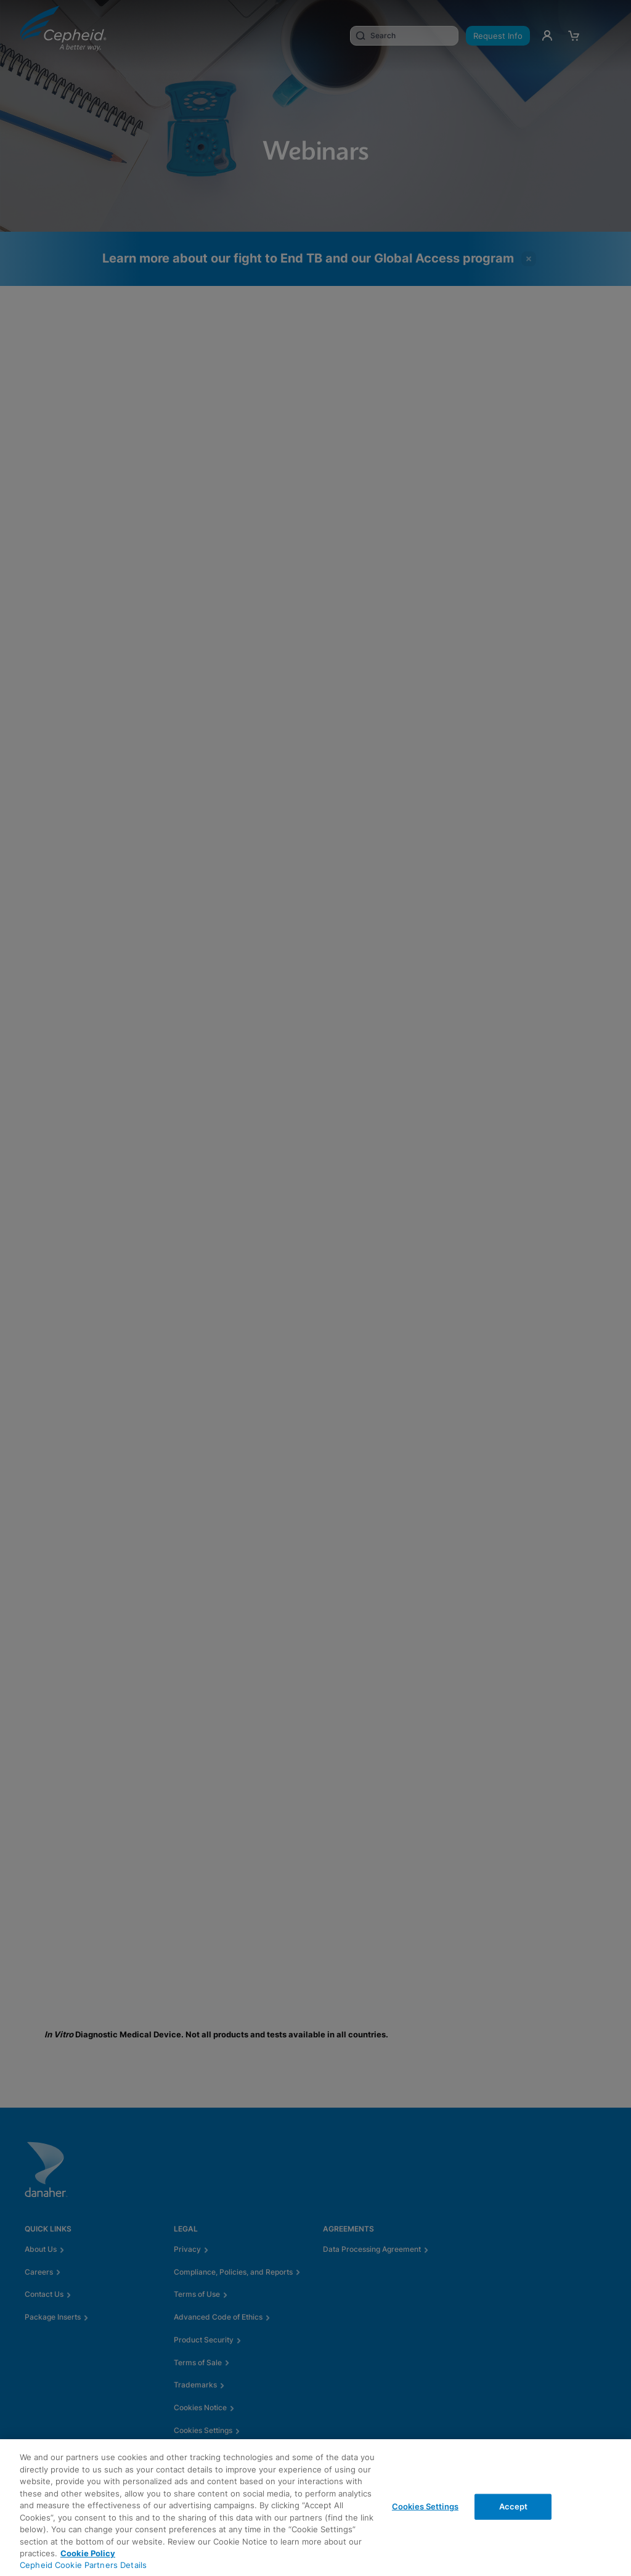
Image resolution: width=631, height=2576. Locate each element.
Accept (513, 2506)
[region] (315, 2507)
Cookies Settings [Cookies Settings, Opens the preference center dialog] (425, 2506)
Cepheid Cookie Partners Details (83, 2565)
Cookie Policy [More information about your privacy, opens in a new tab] (87, 2553)
